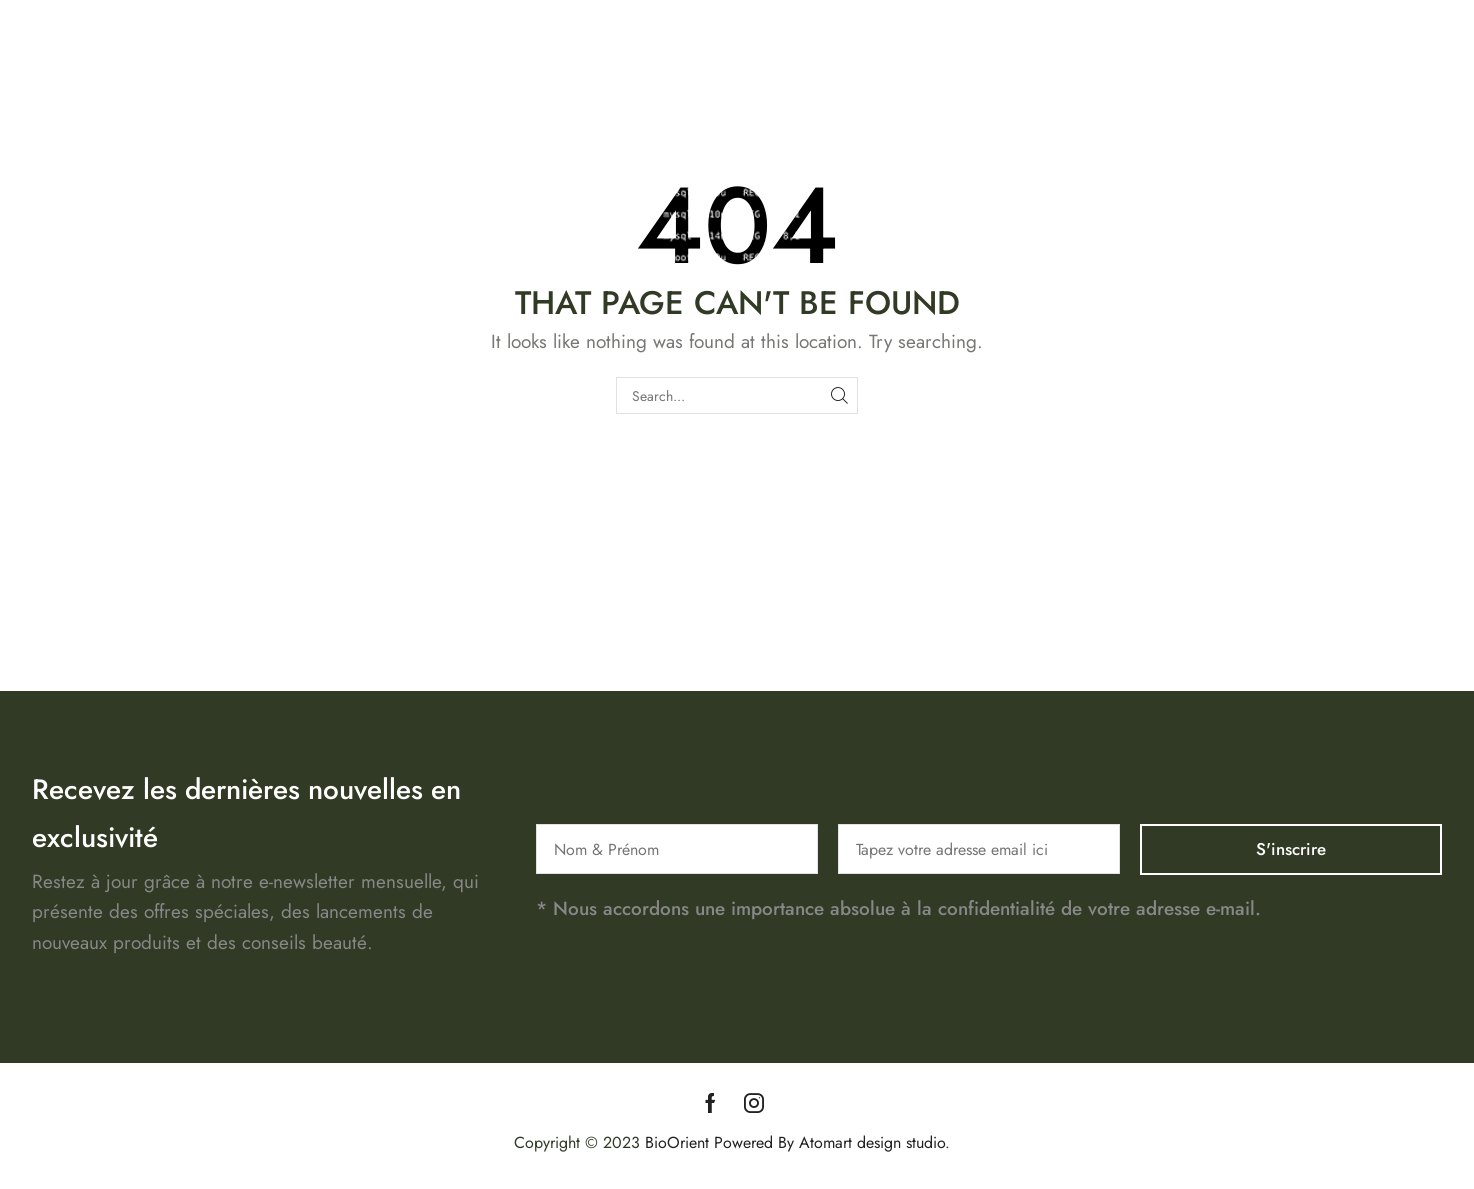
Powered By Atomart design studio (827, 1142)
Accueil (1057, 87)
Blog (1414, 87)
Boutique (1139, 87)
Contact (1347, 87)
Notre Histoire (1245, 87)
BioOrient (677, 1142)
